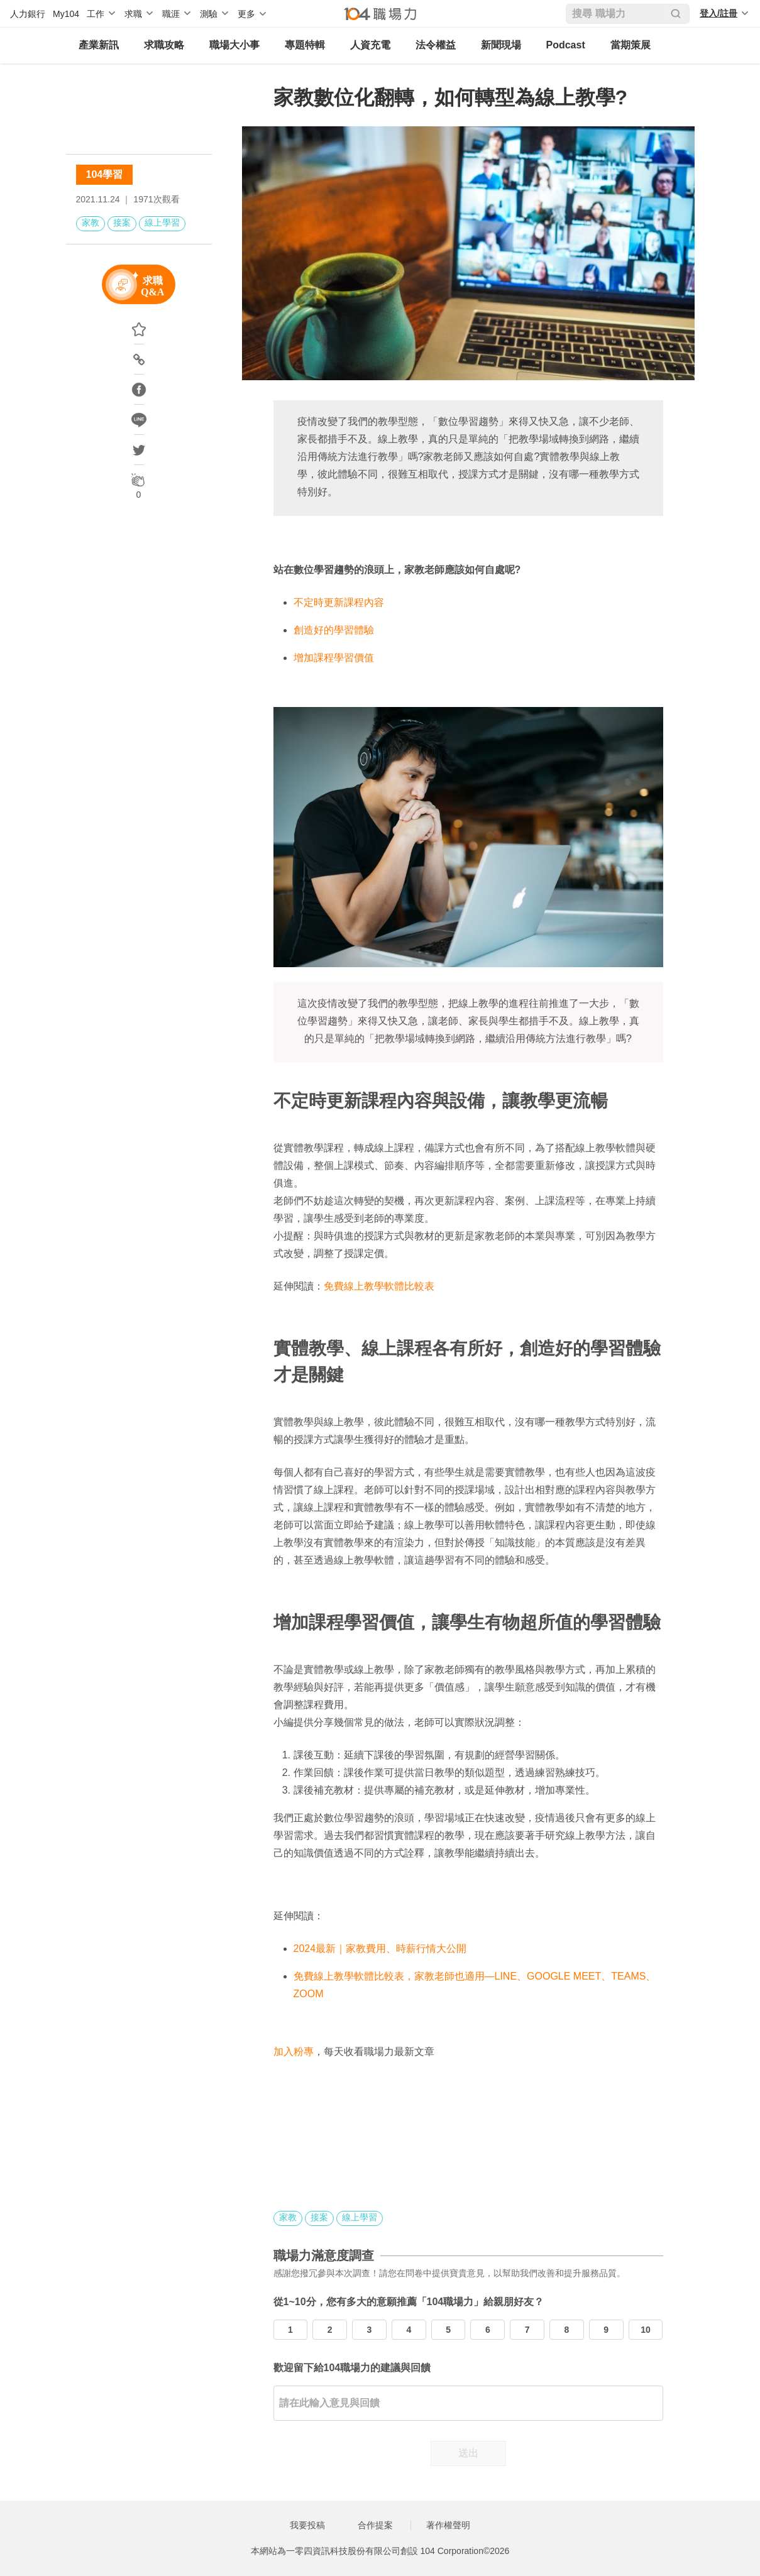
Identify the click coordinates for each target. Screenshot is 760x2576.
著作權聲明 (448, 2525)
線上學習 (162, 222)
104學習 (104, 174)
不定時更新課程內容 (339, 602)
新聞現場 (501, 45)
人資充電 (370, 45)
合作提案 (375, 2525)
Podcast (565, 45)
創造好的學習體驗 (334, 630)
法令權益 (436, 45)
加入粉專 (293, 2051)
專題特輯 (305, 45)
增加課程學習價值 (334, 657)
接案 (122, 222)
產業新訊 (99, 45)
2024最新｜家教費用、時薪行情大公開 (380, 1948)
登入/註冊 (718, 13)
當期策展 (630, 45)
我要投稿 (307, 2525)
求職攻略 (164, 45)
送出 (468, 2453)
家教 (90, 222)
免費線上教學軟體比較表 (379, 1286)
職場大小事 (234, 45)
